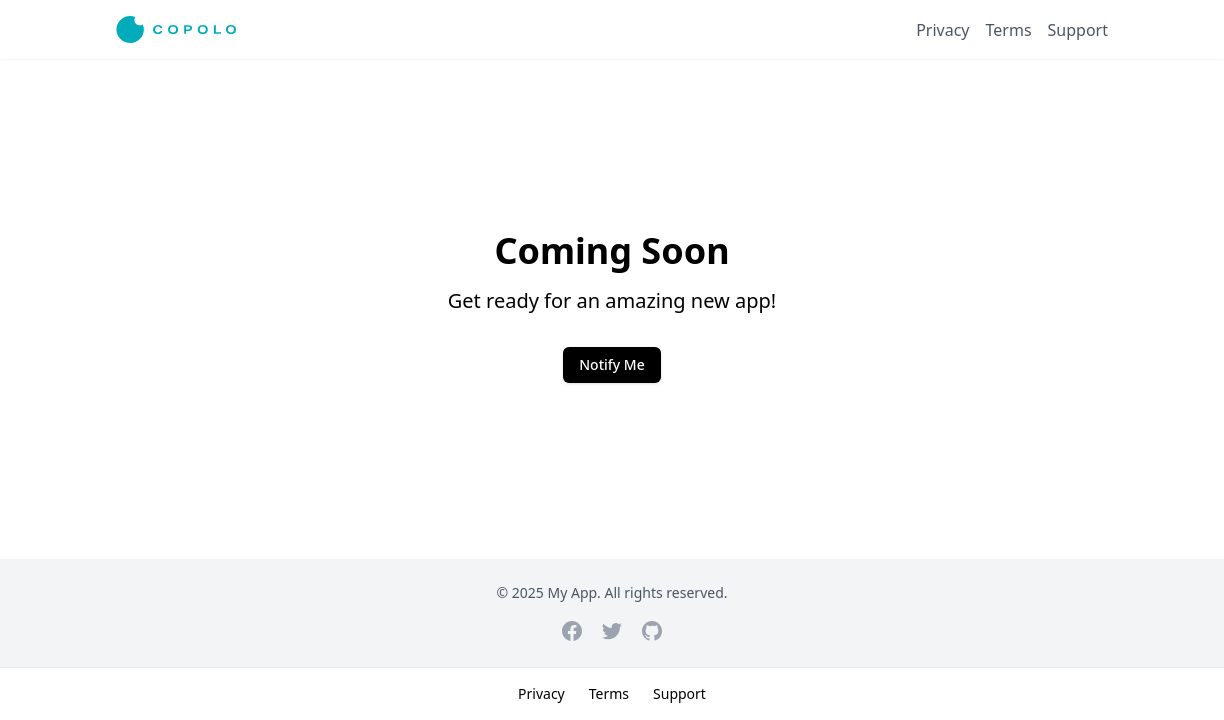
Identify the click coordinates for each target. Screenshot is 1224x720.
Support (1078, 30)
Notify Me (611, 364)
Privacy (942, 30)
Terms (1009, 30)
